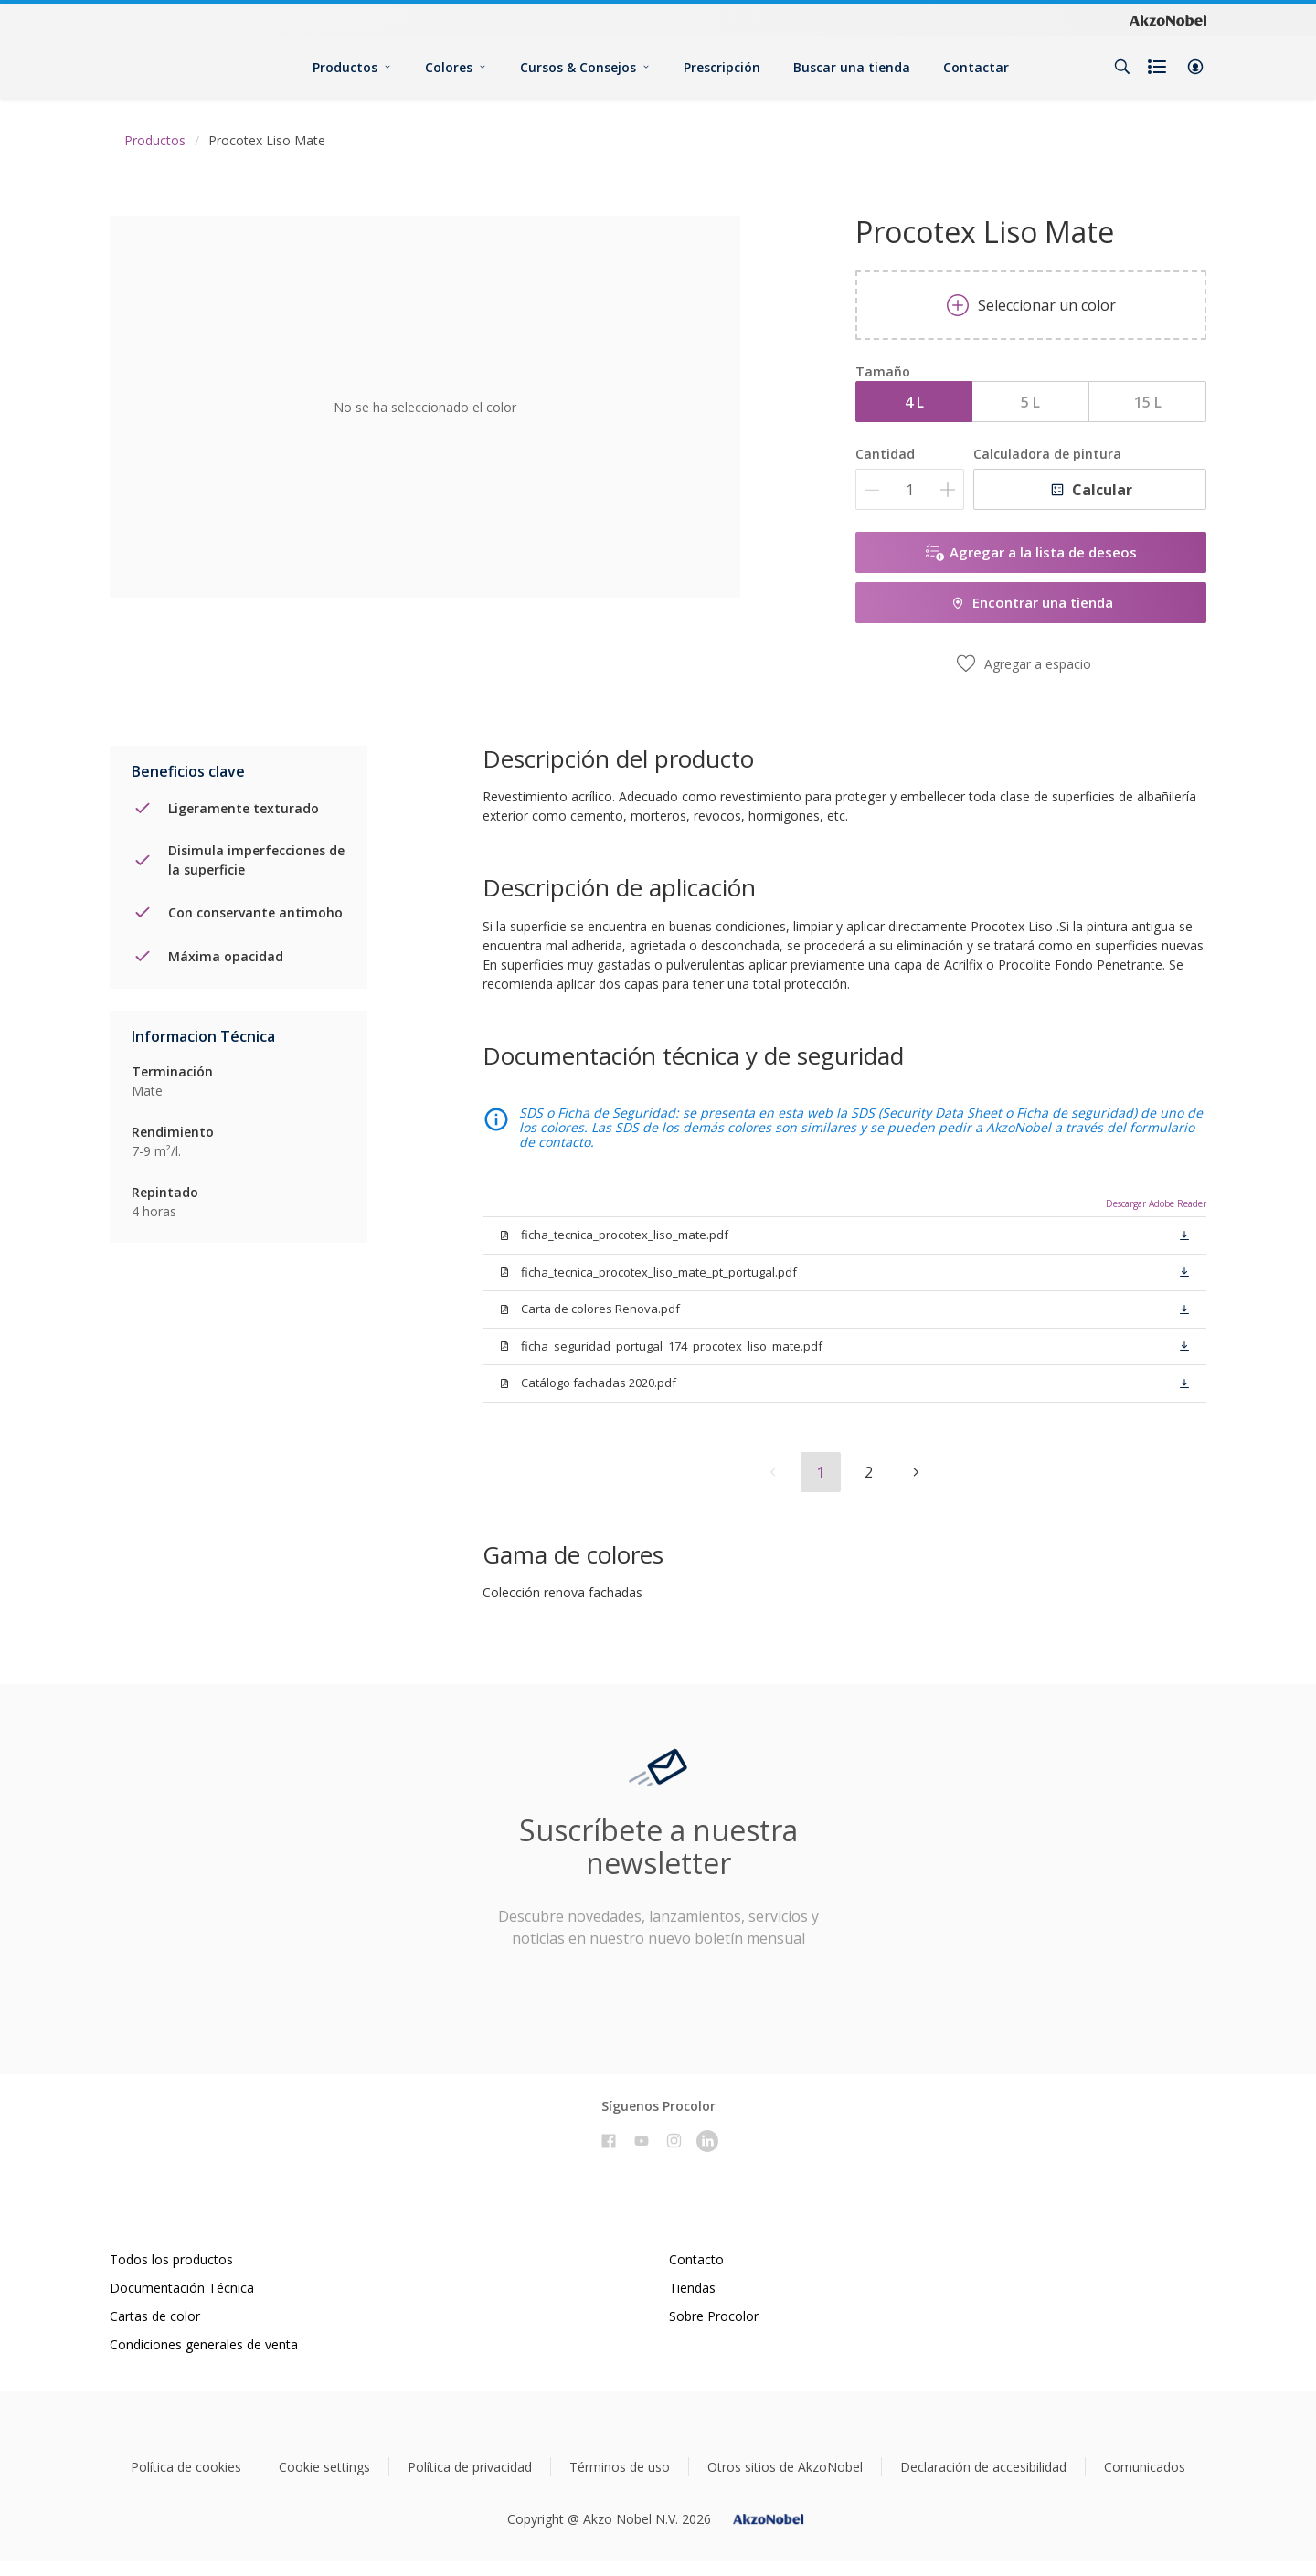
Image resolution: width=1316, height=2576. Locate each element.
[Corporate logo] (1168, 19)
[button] (1195, 67)
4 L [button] (914, 402)
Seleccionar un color (1031, 305)
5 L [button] (1030, 402)
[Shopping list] (1159, 67)
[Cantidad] (909, 489)
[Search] (1122, 67)
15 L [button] (1148, 402)
